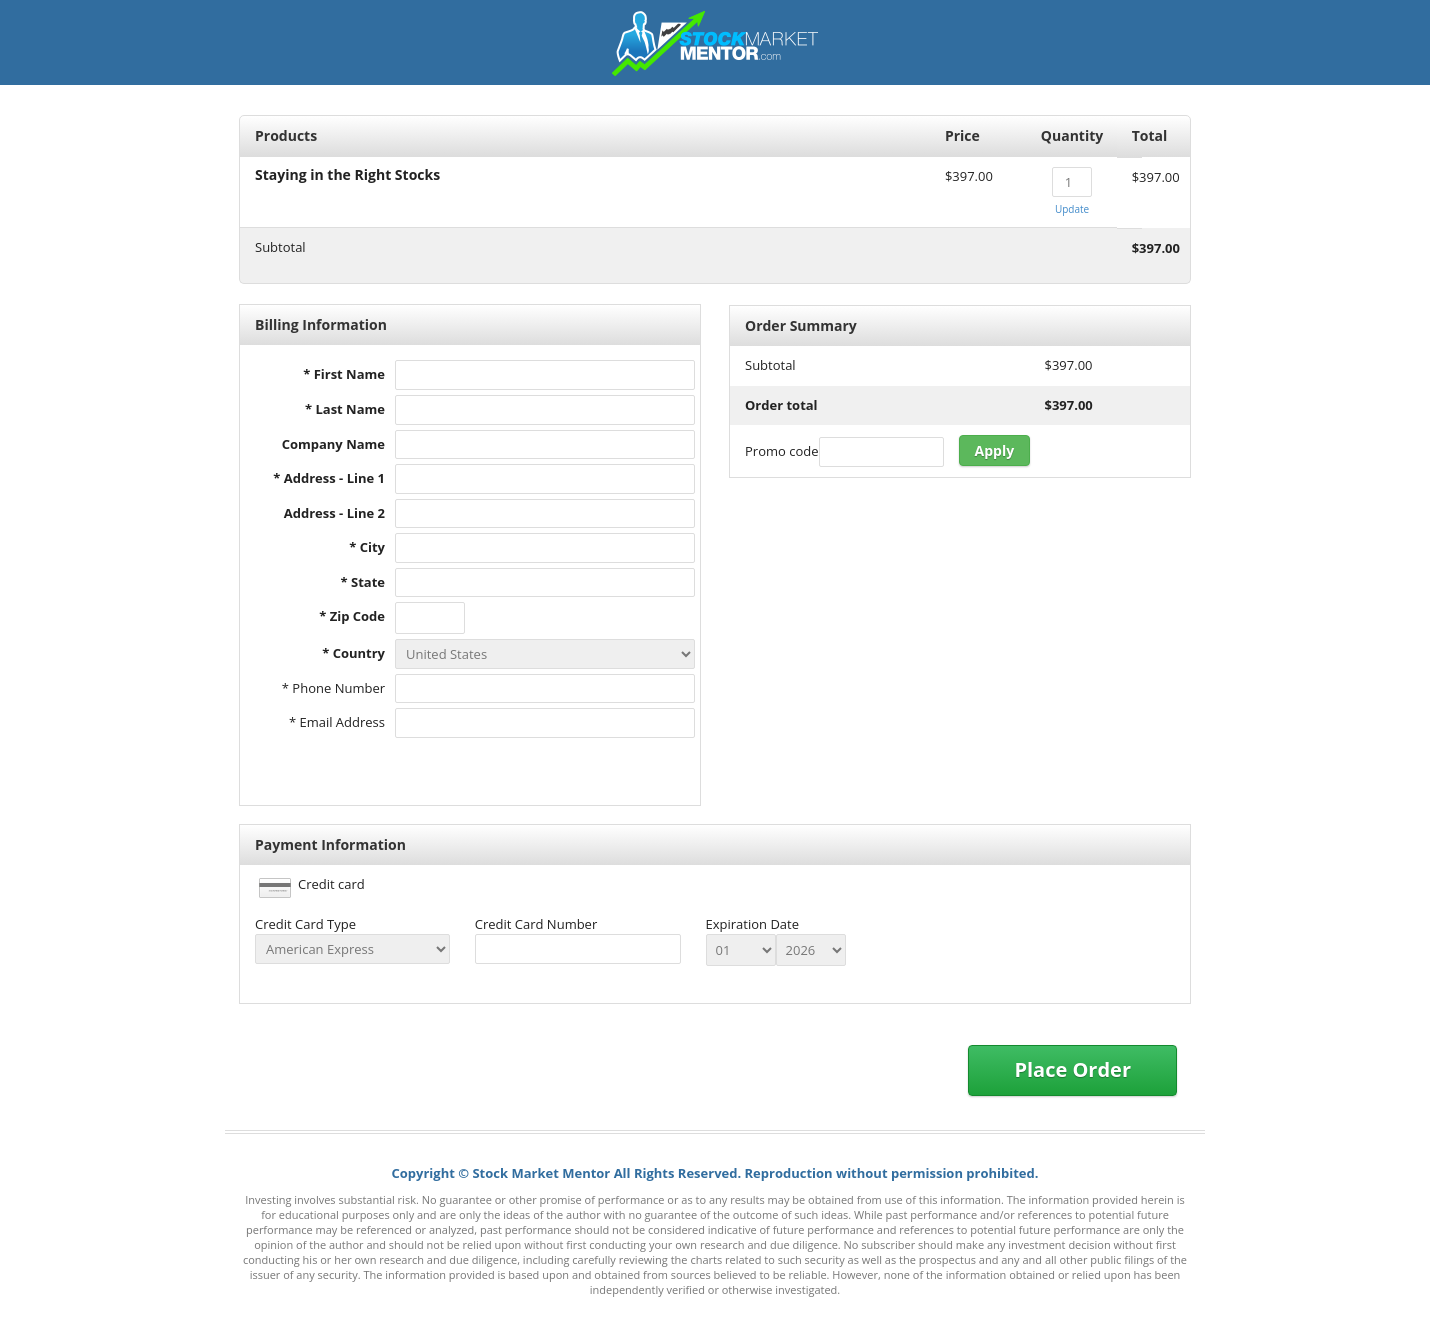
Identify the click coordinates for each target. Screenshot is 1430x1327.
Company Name (333, 444)
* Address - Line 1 (329, 478)
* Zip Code (352, 616)
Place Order (1072, 1069)
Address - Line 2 (334, 513)
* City (367, 547)
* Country (353, 653)
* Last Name (345, 409)
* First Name (344, 374)
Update (1072, 209)
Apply (995, 450)
